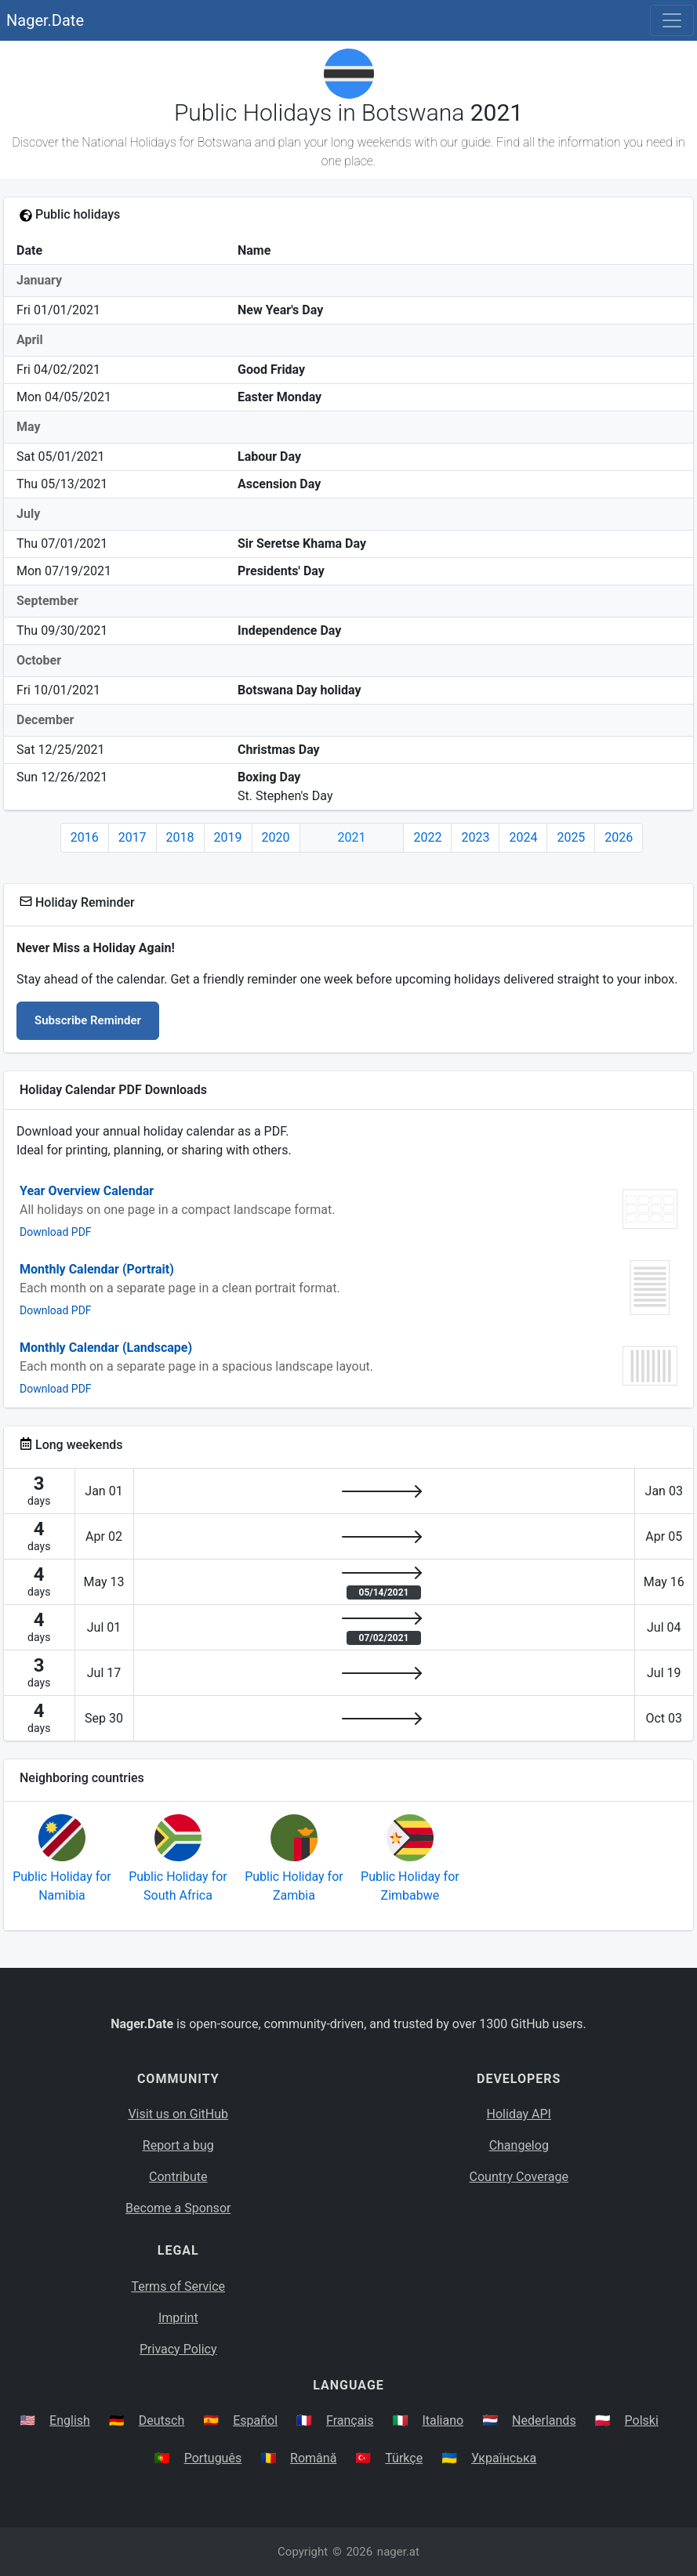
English (69, 2420)
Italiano (442, 2420)
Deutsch (161, 2420)
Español (255, 2420)
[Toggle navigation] (672, 20)
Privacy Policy (178, 2349)
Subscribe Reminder (87, 1020)
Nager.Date (45, 20)
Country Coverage (519, 2176)
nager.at (398, 2552)
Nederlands (544, 2420)
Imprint (178, 2317)
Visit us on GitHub (178, 2114)
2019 (228, 837)
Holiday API (519, 2114)
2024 (523, 837)
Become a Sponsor (178, 2208)
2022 (427, 837)
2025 (571, 837)
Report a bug (178, 2145)
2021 (352, 837)
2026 (618, 837)
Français (350, 2420)
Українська (503, 2458)
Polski (642, 2420)
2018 (180, 837)
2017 (132, 837)
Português (213, 2458)
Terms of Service (178, 2286)
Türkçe (404, 2458)
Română (313, 2458)
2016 (85, 837)
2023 (475, 837)
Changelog (519, 2145)
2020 (276, 837)
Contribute (178, 2176)
